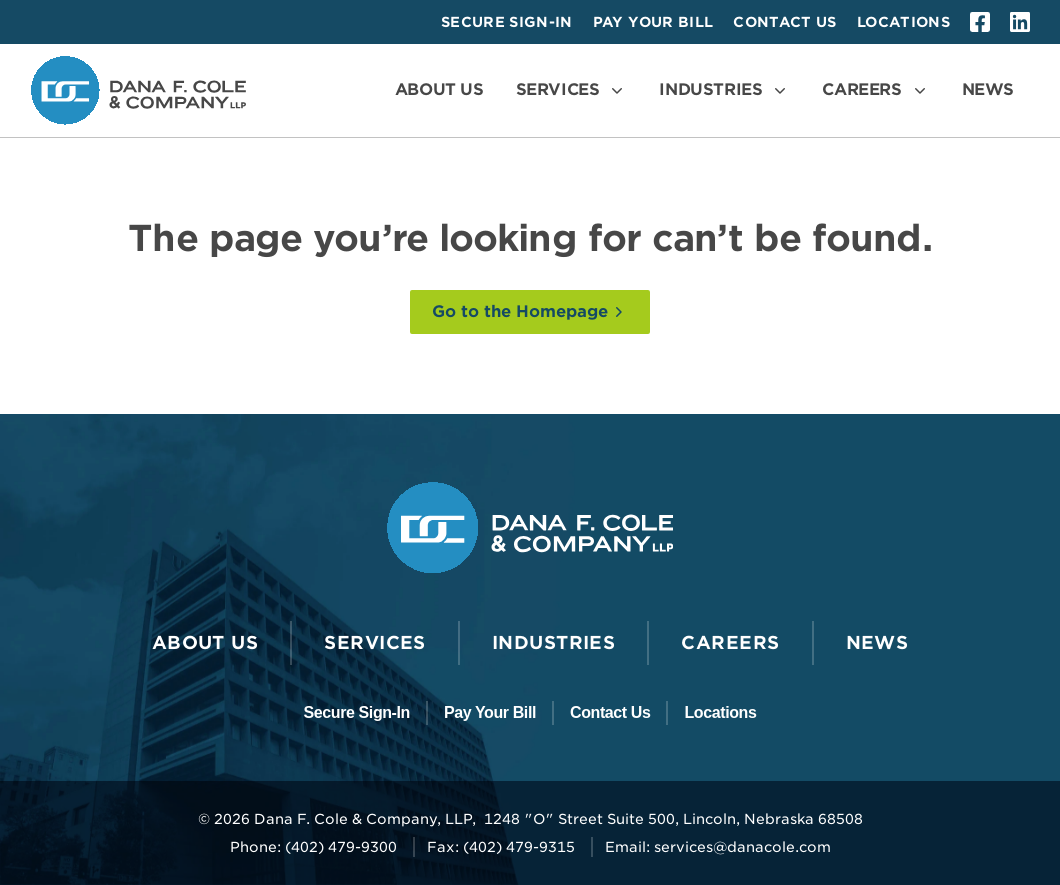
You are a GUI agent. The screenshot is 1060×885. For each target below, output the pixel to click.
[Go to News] (988, 90)
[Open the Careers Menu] (875, 90)
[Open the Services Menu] (572, 90)
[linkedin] (1020, 22)
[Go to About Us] (439, 90)
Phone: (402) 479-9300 (313, 847)
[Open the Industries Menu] (724, 90)
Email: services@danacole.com (718, 847)
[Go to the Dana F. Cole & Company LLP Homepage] (138, 90)
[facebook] (980, 22)
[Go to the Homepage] (530, 312)
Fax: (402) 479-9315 (501, 847)
